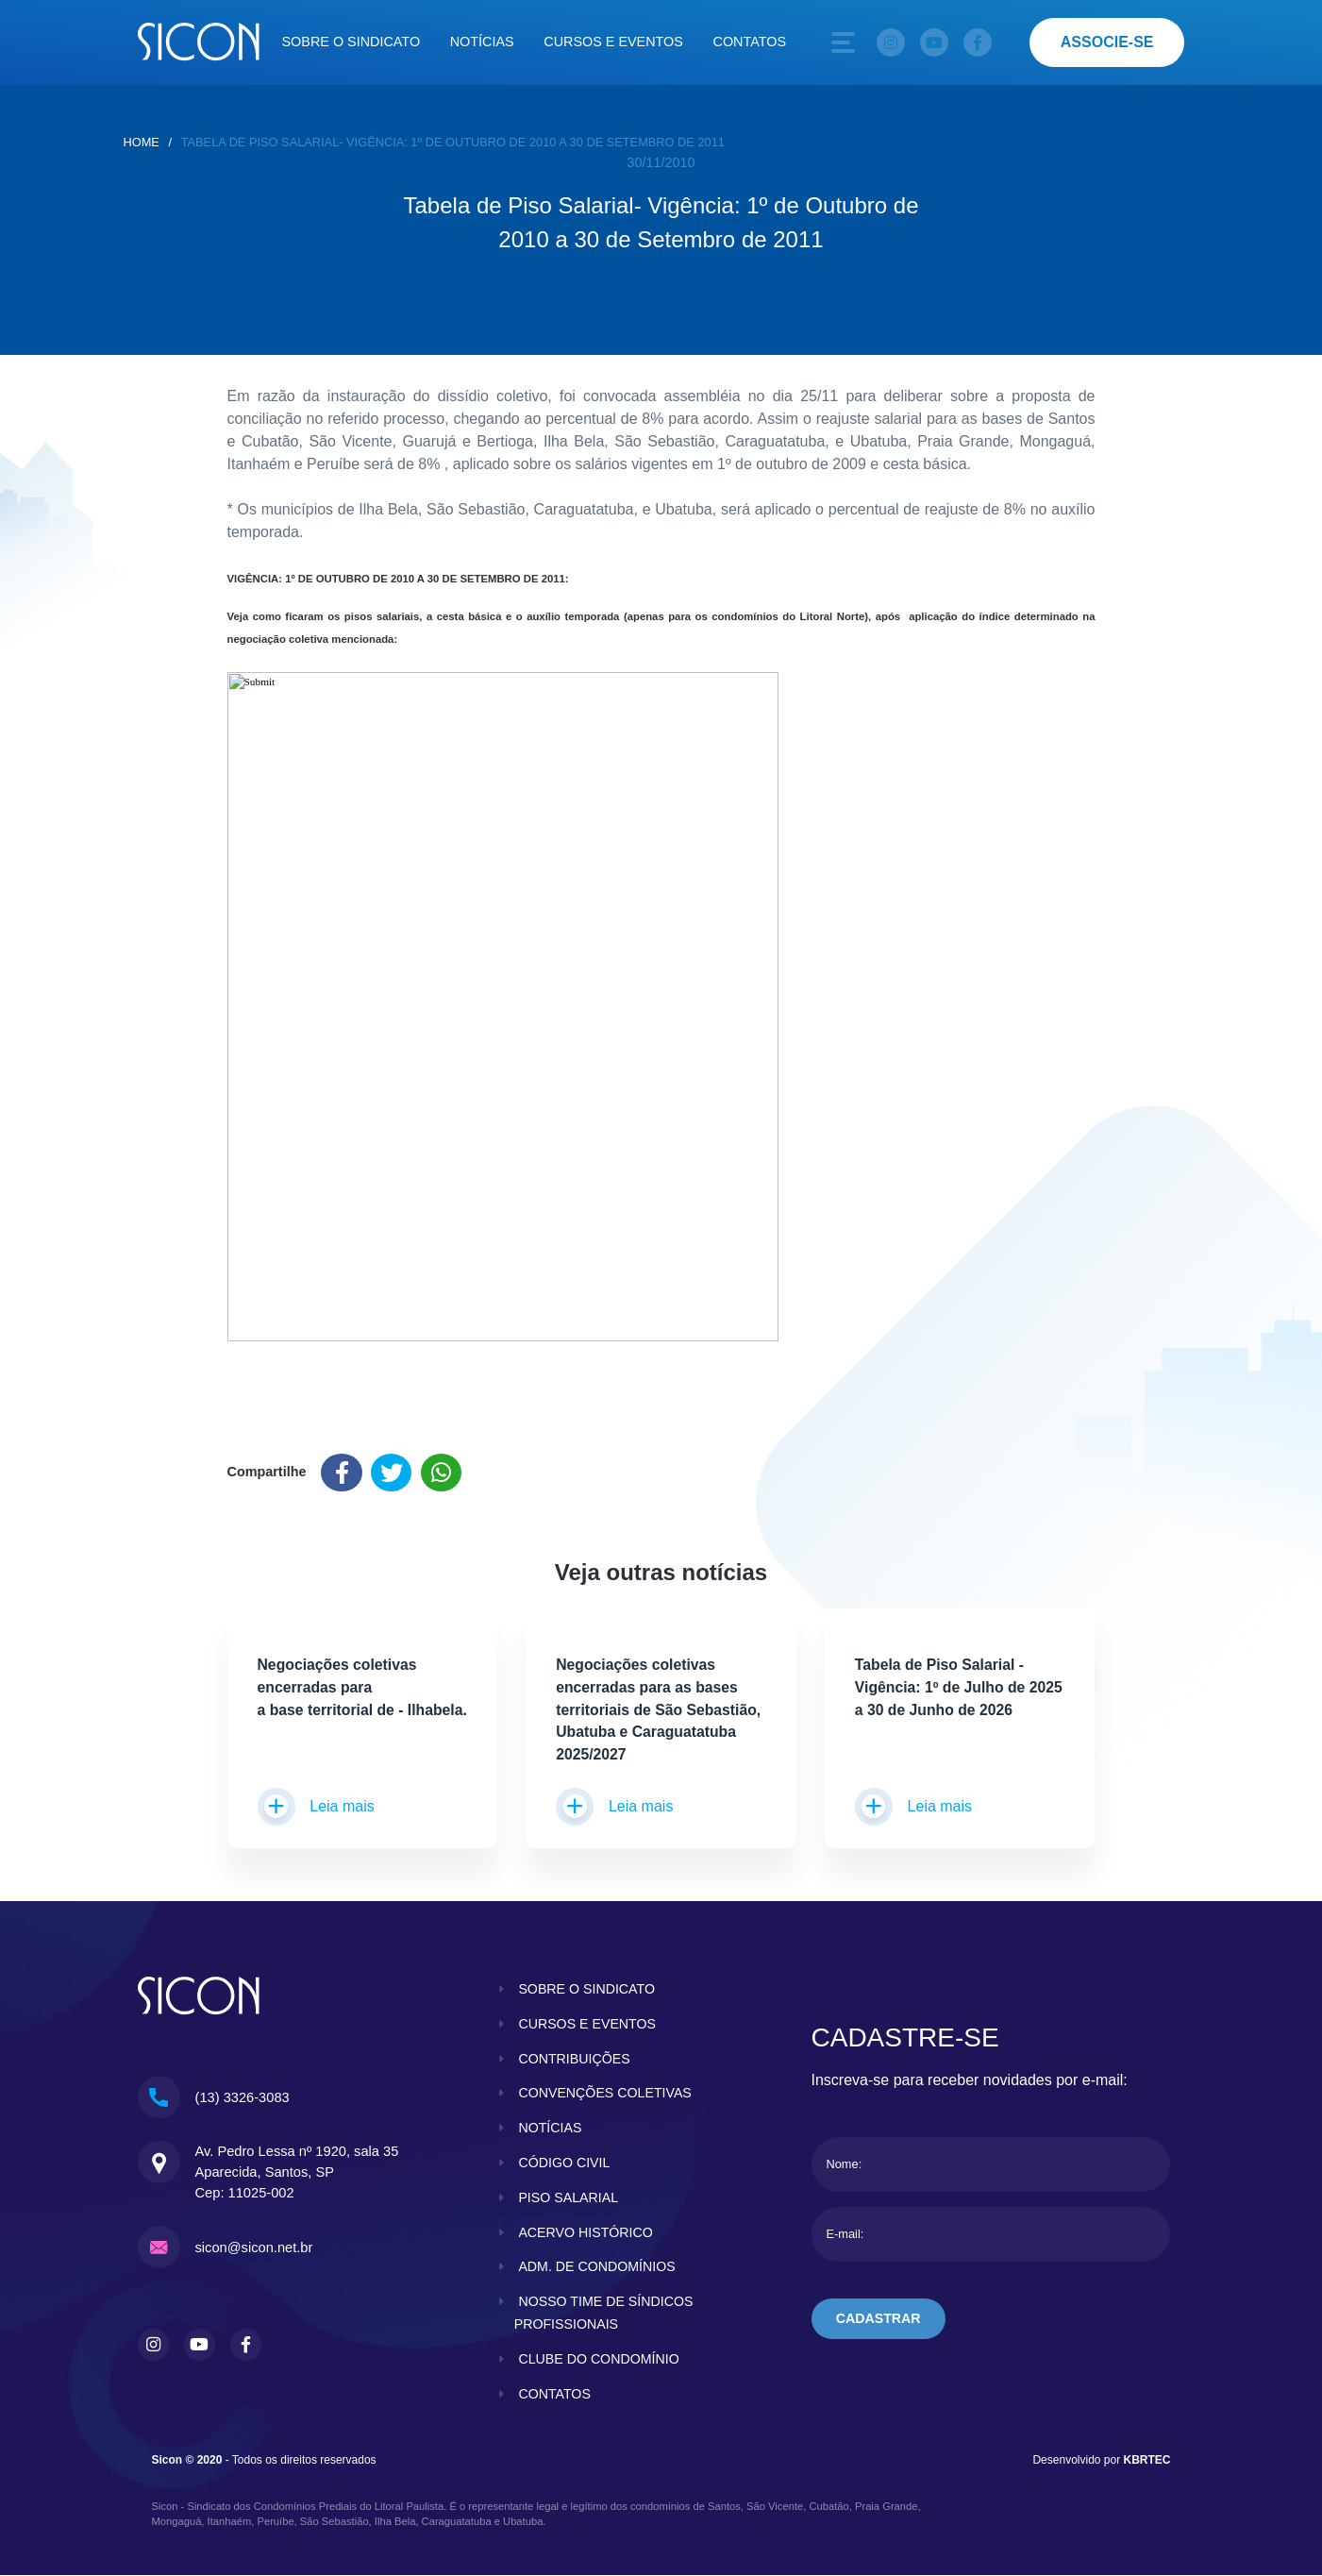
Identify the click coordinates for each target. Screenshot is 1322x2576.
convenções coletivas (606, 2094)
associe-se (1107, 42)
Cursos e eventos (613, 41)
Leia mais (316, 1808)
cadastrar (879, 2321)
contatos (555, 2394)
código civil (564, 2163)
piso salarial (568, 2198)
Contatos (750, 41)
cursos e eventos (588, 2024)
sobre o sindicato (587, 1989)
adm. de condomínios (598, 2268)
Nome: (844, 2166)
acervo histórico (586, 2233)
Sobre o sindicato (351, 41)
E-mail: (845, 2236)
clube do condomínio (599, 2359)
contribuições (574, 2059)
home (141, 142)
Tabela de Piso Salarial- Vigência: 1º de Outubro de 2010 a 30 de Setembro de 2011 (453, 142)
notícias (550, 2129)
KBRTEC (1147, 2460)
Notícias (482, 41)
